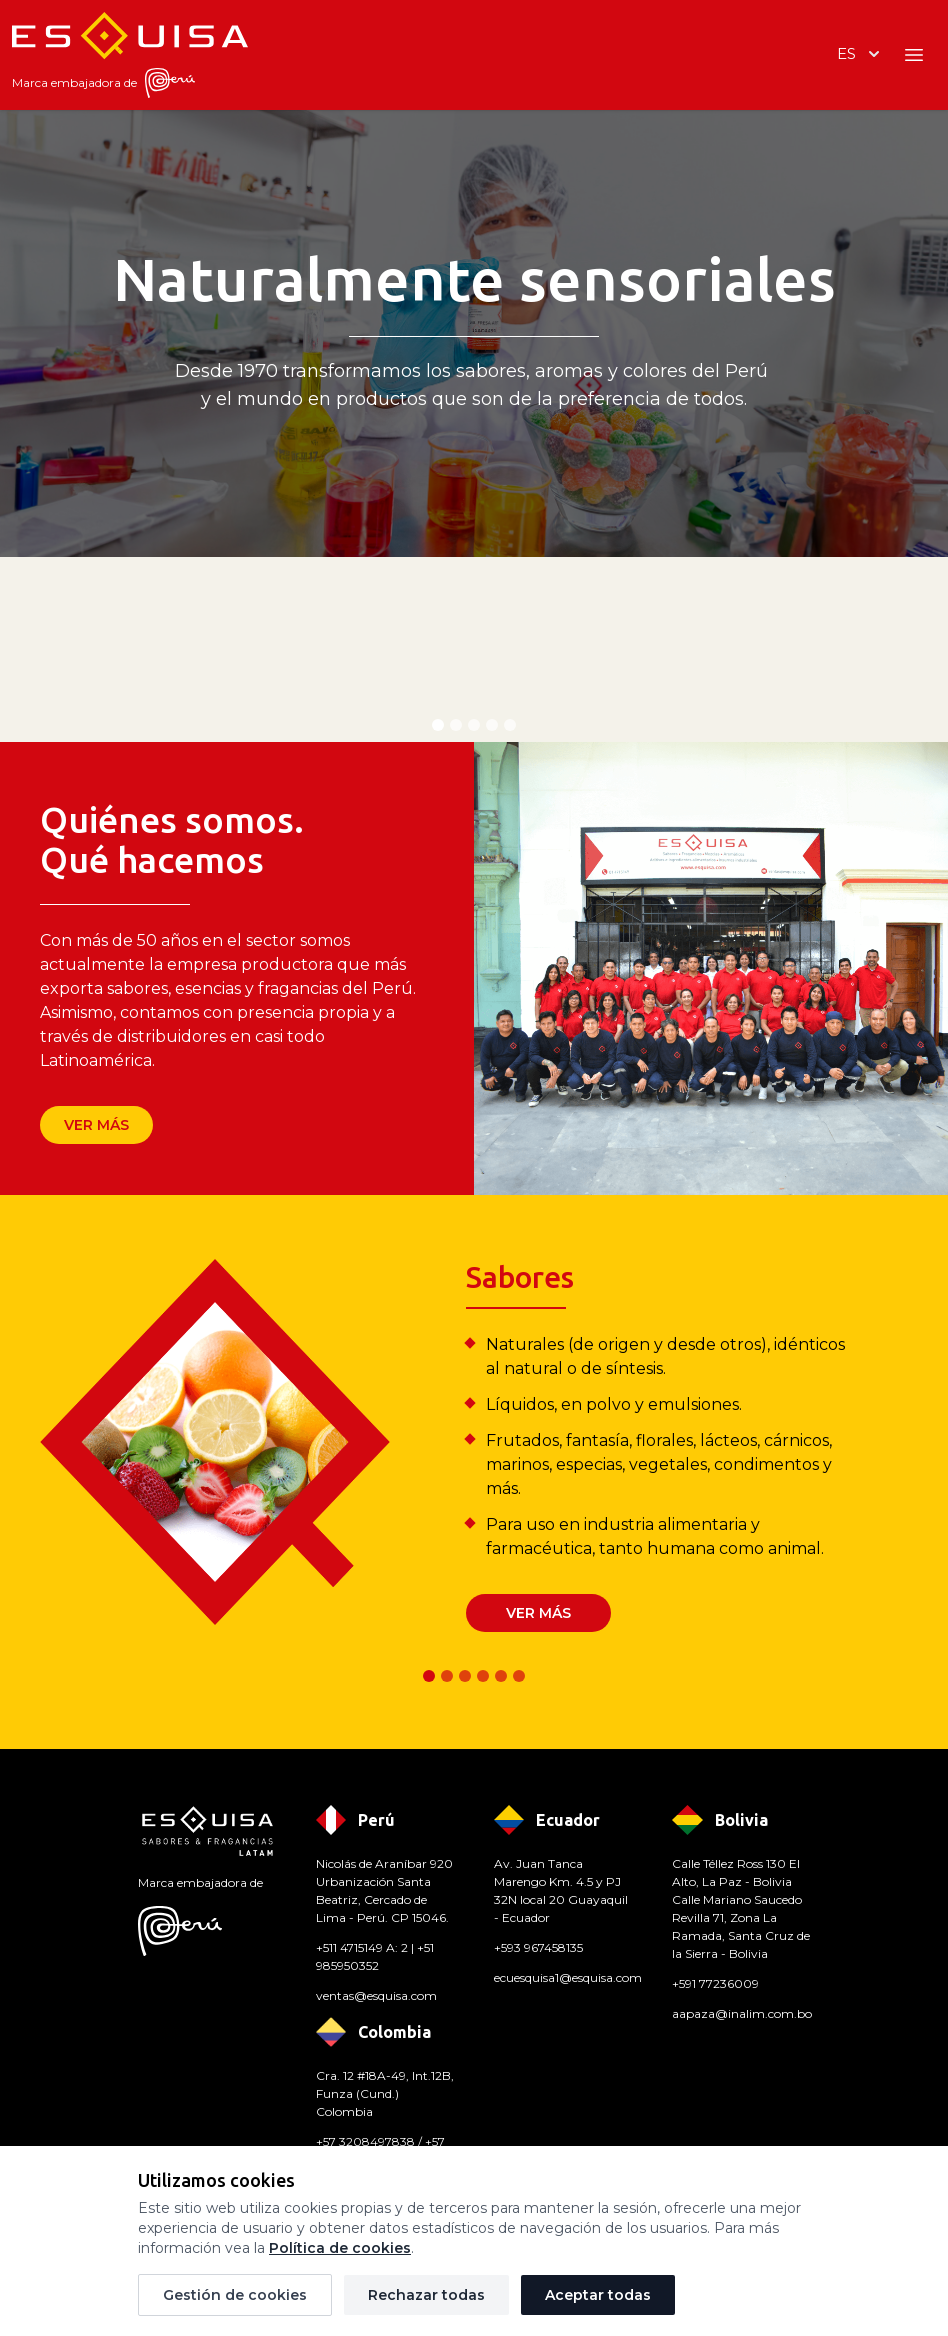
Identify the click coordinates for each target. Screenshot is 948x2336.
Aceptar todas (598, 2295)
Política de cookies (340, 2248)
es (860, 54)
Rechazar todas (426, 2295)
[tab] (438, 725)
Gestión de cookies (235, 2295)
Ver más (96, 1125)
